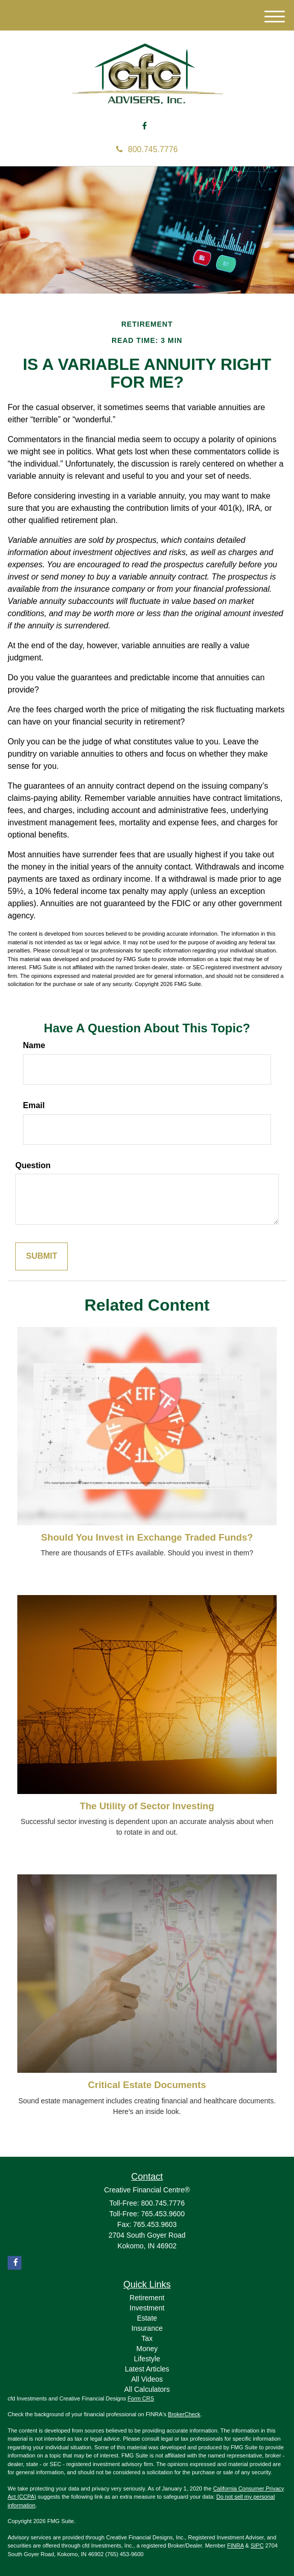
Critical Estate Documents (147, 2084)
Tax (147, 2338)
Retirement (146, 2298)
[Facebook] (144, 126)
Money (146, 2349)
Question (32, 1165)
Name (34, 1045)
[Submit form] (41, 1256)
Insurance (147, 2328)
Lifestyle (147, 2359)
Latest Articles (147, 2369)
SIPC (257, 2545)
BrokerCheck (184, 2414)
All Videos (147, 2379)
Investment (146, 2308)
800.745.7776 (147, 149)
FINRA (235, 2545)
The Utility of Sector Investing (147, 1806)
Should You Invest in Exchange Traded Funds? (147, 1537)
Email (34, 1105)
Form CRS (140, 2398)
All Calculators (147, 2389)
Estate (147, 2318)
